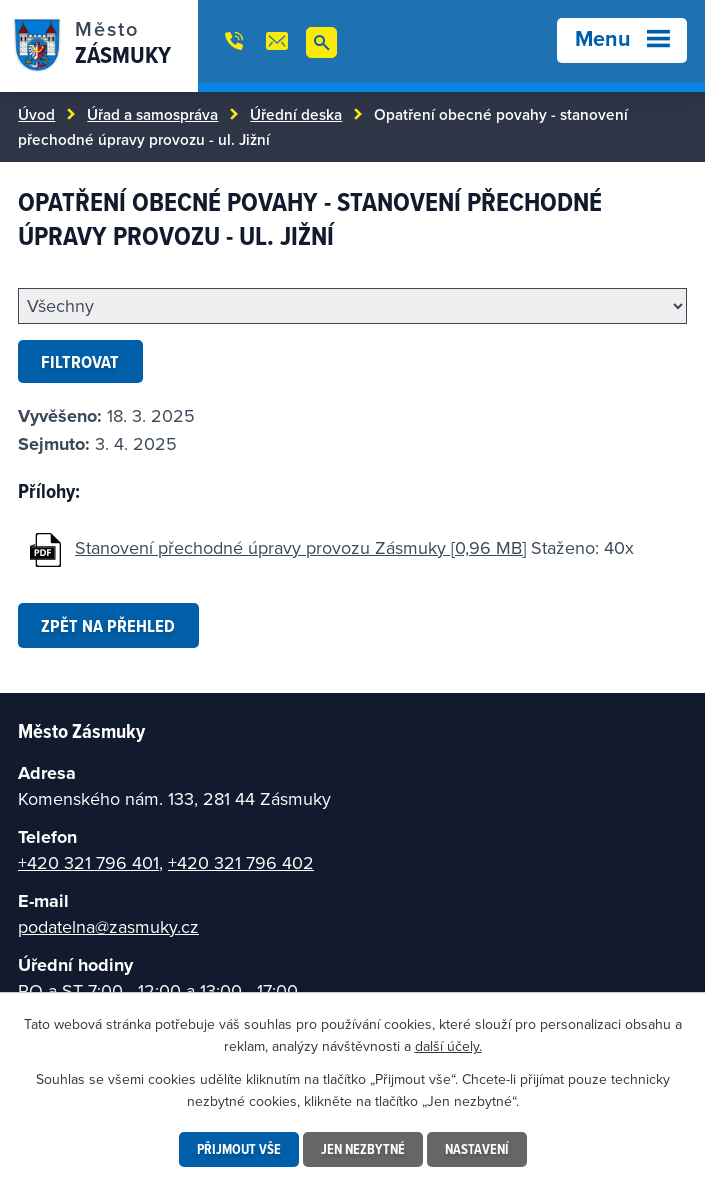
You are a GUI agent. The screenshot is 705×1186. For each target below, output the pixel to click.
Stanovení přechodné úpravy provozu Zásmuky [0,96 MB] (300, 547)
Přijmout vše (239, 1149)
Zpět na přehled (108, 625)
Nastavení (477, 1149)
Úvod (36, 114)
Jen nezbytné (363, 1149)
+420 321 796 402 (241, 862)
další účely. (448, 1046)
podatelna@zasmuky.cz (108, 926)
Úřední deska (296, 114)
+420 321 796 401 (88, 862)
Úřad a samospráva (152, 114)
